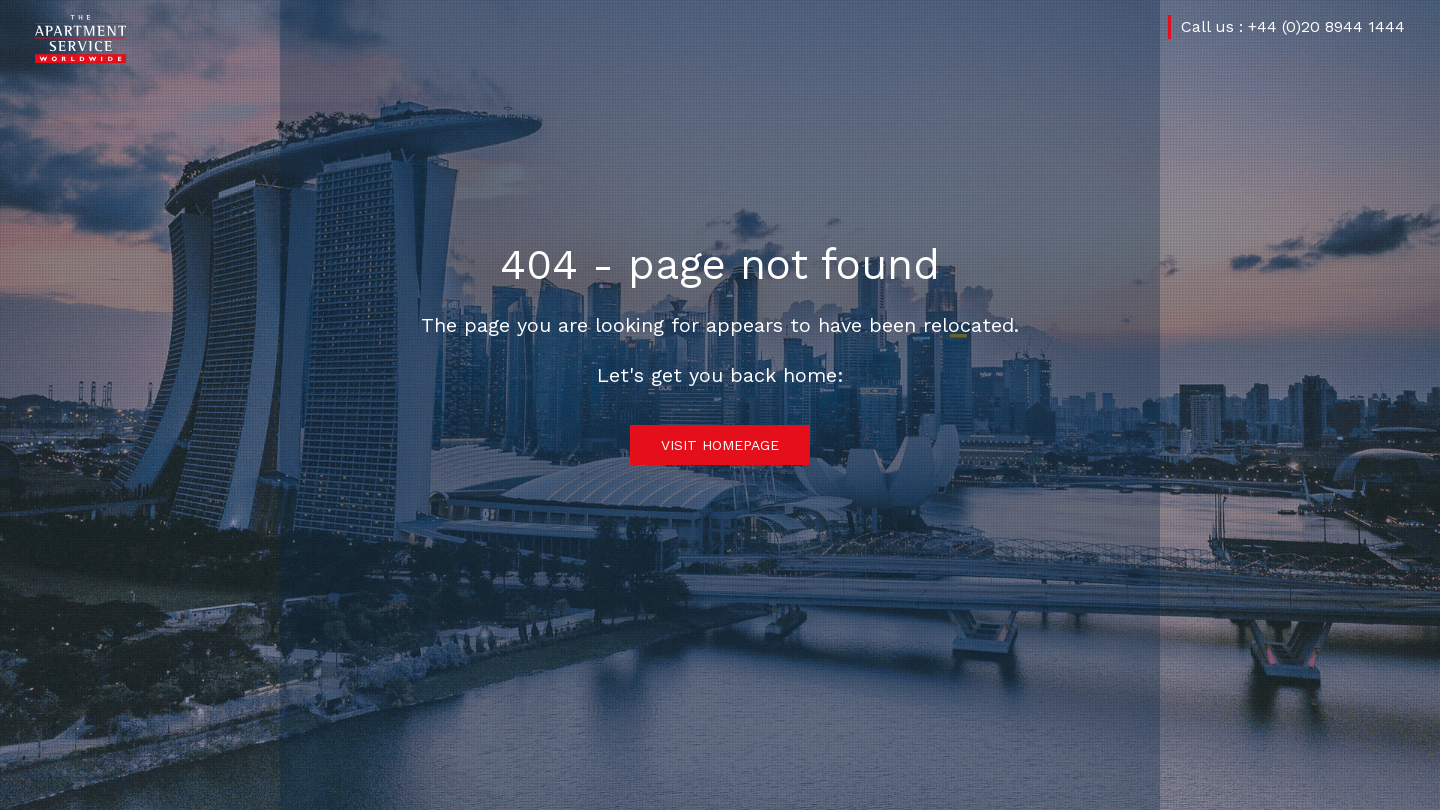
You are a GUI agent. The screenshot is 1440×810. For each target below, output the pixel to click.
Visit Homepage (720, 445)
